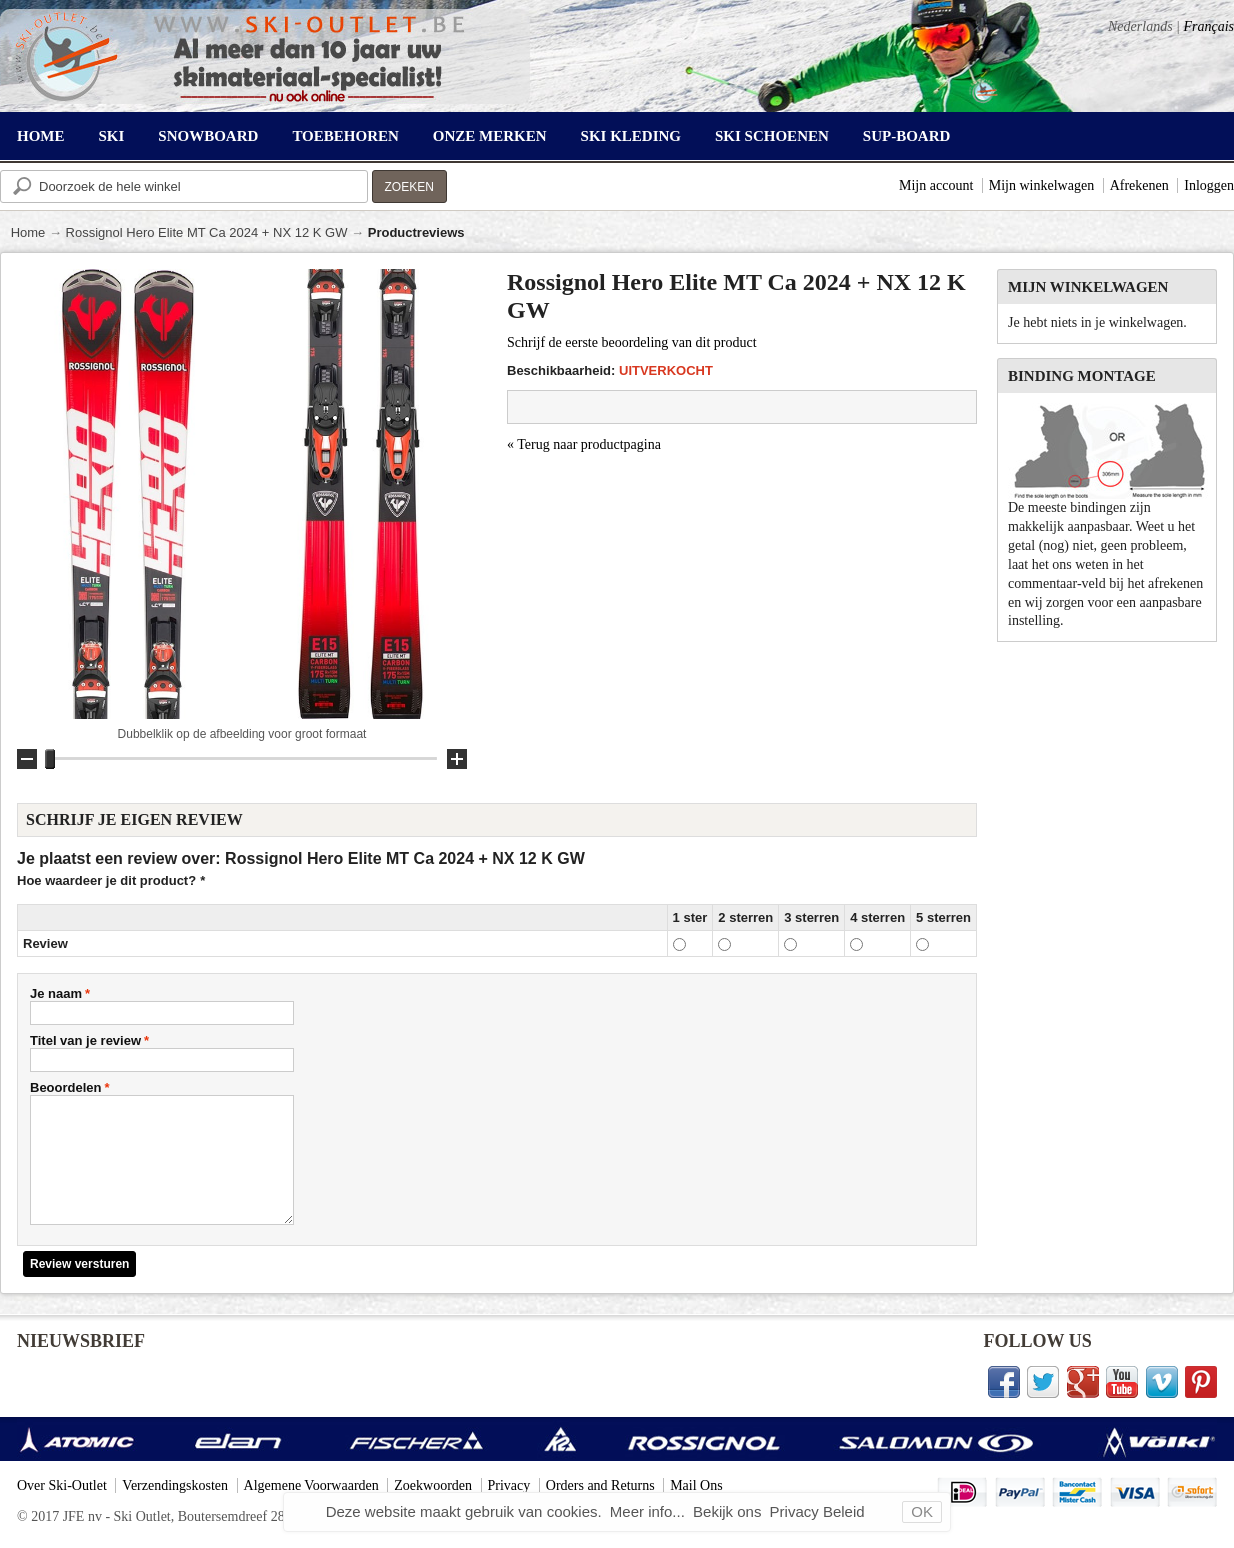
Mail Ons (696, 1485)
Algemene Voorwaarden (311, 1485)
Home (28, 232)
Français (1208, 26)
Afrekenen (1139, 185)
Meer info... (649, 1511)
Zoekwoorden (433, 1485)
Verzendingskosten (175, 1485)
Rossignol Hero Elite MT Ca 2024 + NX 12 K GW (207, 232)
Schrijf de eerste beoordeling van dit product (632, 342)
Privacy (509, 1485)
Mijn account (936, 185)
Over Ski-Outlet (62, 1485)
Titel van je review (85, 1040)
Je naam (56, 993)
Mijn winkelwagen (1041, 185)
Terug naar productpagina (584, 444)
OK (922, 1511)
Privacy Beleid (817, 1511)
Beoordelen (66, 1087)
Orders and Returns (600, 1485)
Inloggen (1209, 185)
